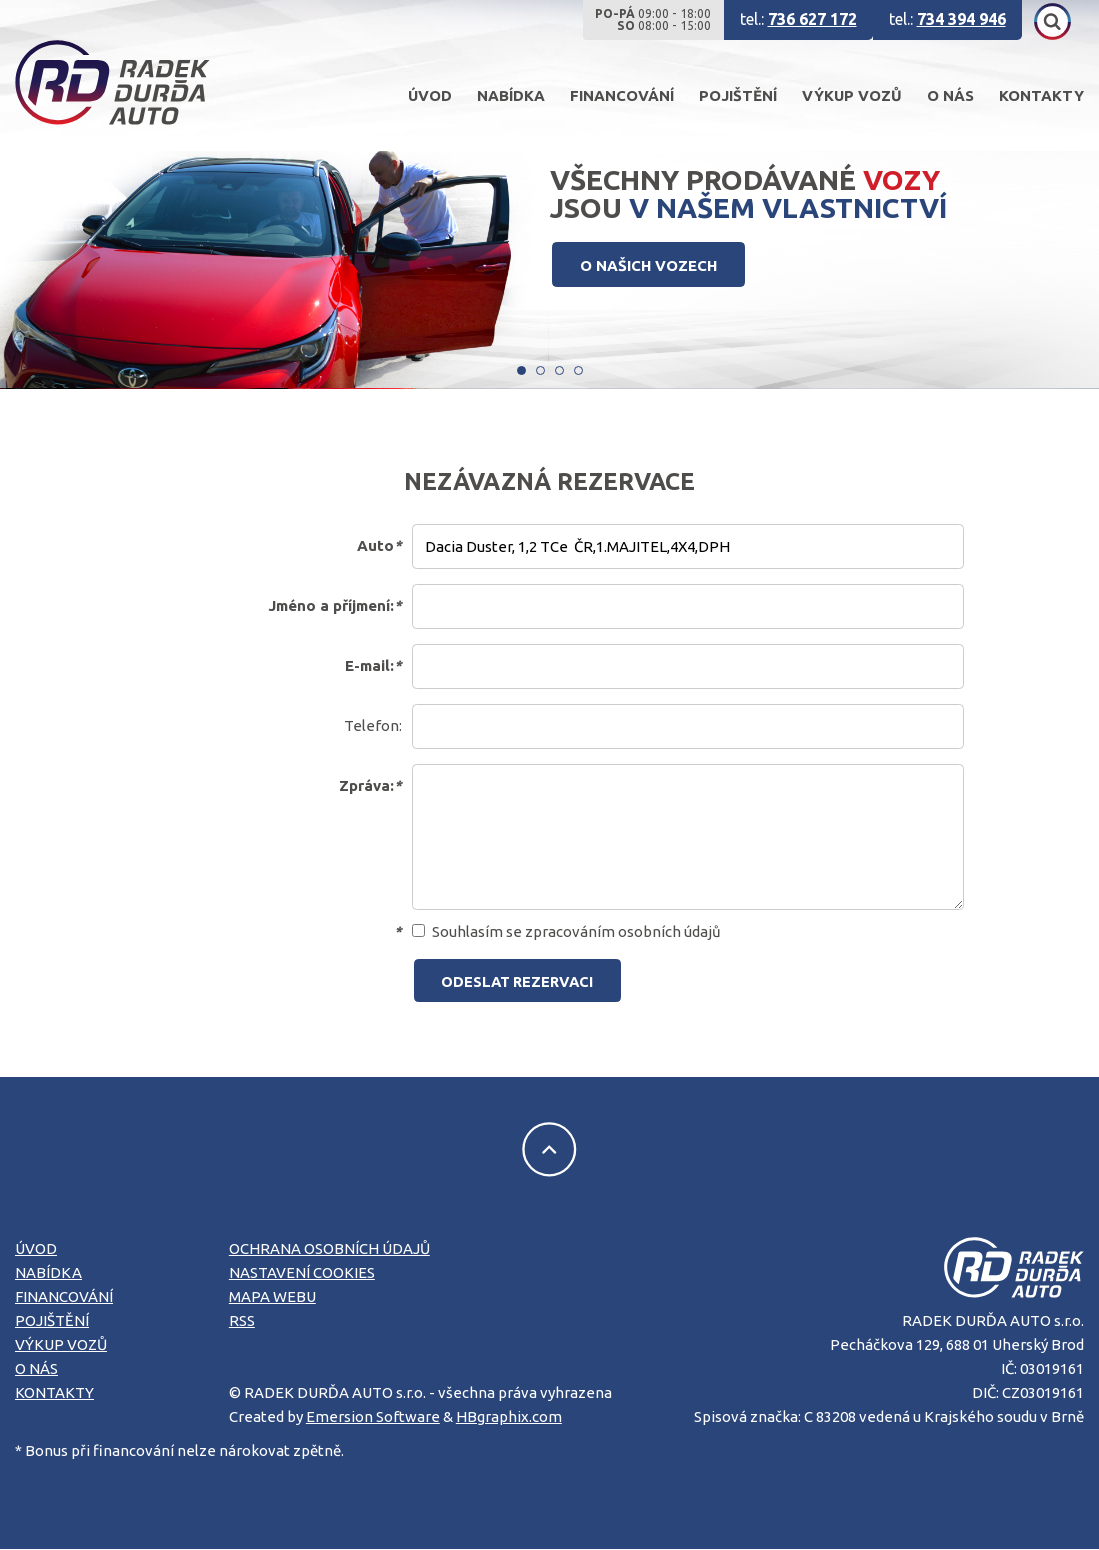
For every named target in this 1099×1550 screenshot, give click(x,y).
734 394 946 (961, 19)
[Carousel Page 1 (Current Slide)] (521, 370)
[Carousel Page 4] (578, 370)
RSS (242, 1322)
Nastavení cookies (302, 1274)
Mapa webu (272, 1298)
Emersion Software (373, 1417)
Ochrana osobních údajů (329, 1250)
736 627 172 (812, 19)
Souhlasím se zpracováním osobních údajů (567, 931)
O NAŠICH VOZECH (651, 265)
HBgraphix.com (509, 1417)
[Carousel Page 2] (540, 370)
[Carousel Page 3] (559, 370)
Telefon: (373, 725)
